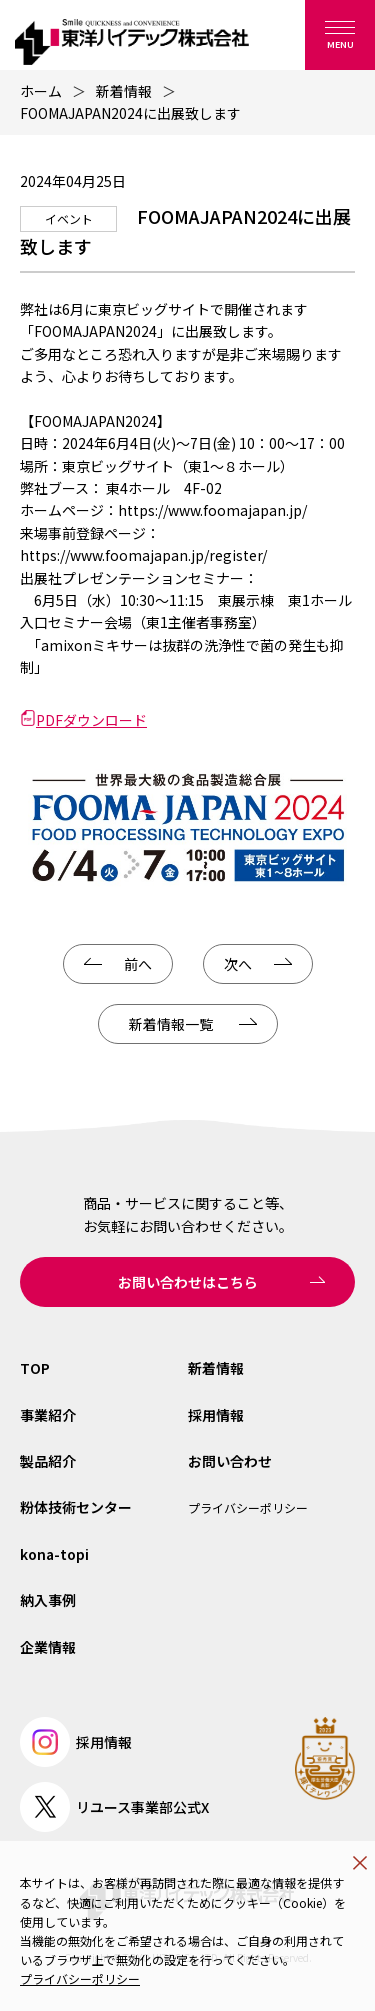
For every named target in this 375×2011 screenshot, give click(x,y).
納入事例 (48, 1600)
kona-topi (54, 1554)
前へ (138, 964)
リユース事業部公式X (114, 1807)
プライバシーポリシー (80, 1978)
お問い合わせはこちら (188, 1282)
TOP (35, 1368)
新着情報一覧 (171, 1024)
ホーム (41, 91)
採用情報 (216, 1415)
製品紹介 (48, 1461)
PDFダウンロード (91, 720)
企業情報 (48, 1647)
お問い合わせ (230, 1461)
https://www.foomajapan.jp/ (212, 510)
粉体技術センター (76, 1507)
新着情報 (124, 91)
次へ (238, 964)
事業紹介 (48, 1415)
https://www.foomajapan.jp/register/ (143, 555)
